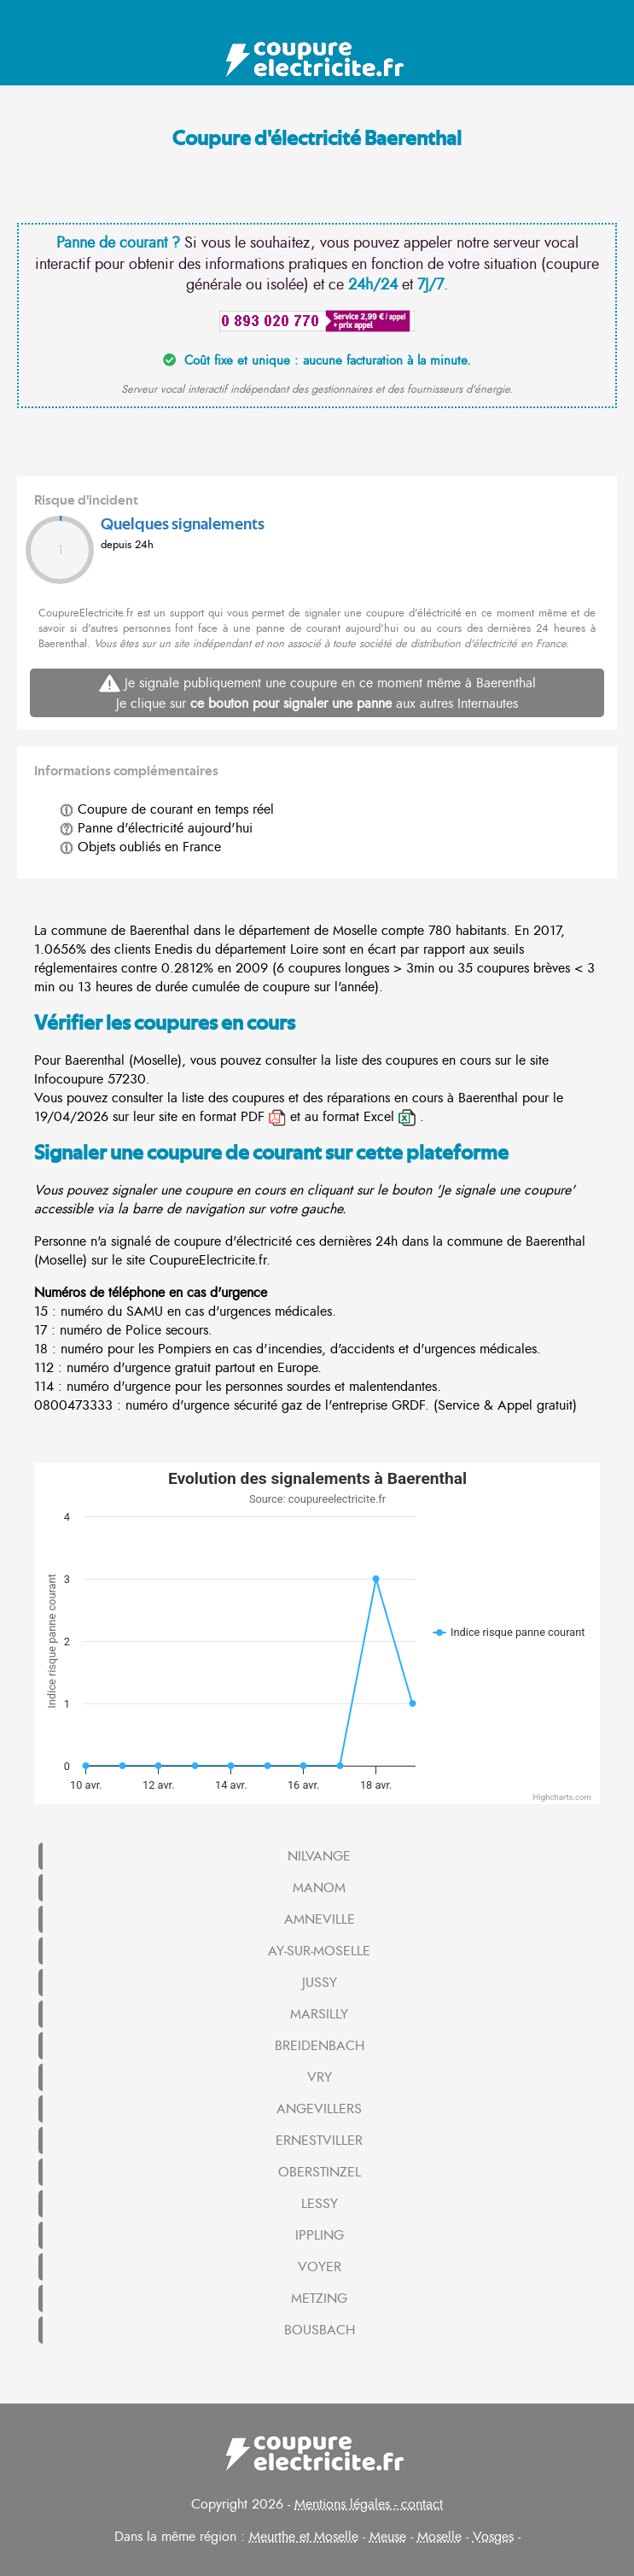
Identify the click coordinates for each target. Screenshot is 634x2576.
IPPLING (319, 2235)
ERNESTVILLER (319, 2140)
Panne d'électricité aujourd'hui (156, 828)
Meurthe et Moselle (303, 2536)
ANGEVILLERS (319, 2109)
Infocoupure (68, 1079)
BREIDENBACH (319, 2045)
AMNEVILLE (319, 1919)
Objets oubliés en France (140, 847)
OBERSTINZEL (319, 2172)
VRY (319, 2077)
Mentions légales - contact (368, 2504)
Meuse (387, 2536)
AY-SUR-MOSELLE (319, 1951)
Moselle (439, 2536)
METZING (319, 2298)
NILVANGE (319, 1856)
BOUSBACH (319, 2330)
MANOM (319, 1887)
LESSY (319, 2203)
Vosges (493, 2536)
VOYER (319, 2267)
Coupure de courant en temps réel (167, 809)
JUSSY (319, 1982)
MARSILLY (319, 2014)
